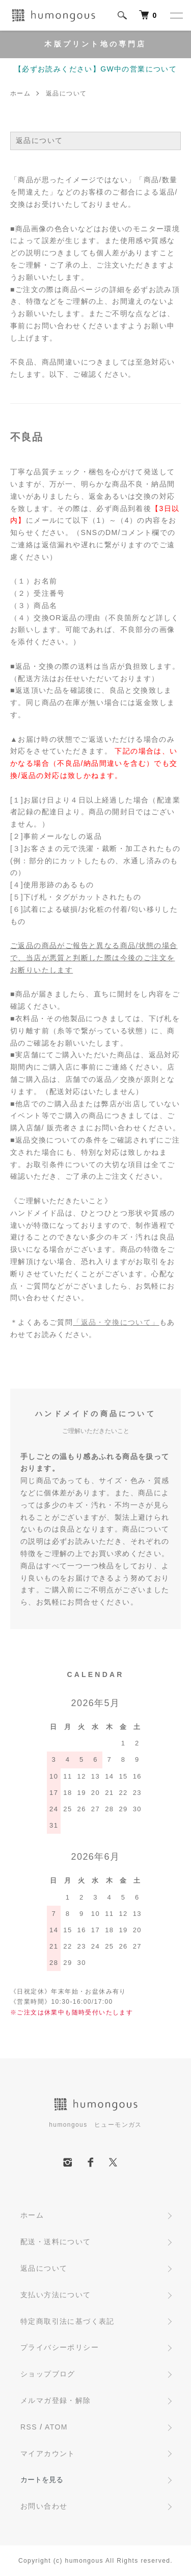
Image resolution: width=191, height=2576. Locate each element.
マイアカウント (47, 2453)
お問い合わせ (43, 2506)
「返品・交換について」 (116, 1322)
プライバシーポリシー (59, 2347)
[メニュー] (175, 15)
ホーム (20, 93)
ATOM (56, 2427)
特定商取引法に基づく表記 (67, 2321)
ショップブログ (47, 2374)
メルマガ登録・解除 (55, 2400)
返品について (43, 2268)
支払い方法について (55, 2295)
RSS (28, 2427)
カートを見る (41, 2479)
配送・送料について (55, 2242)
